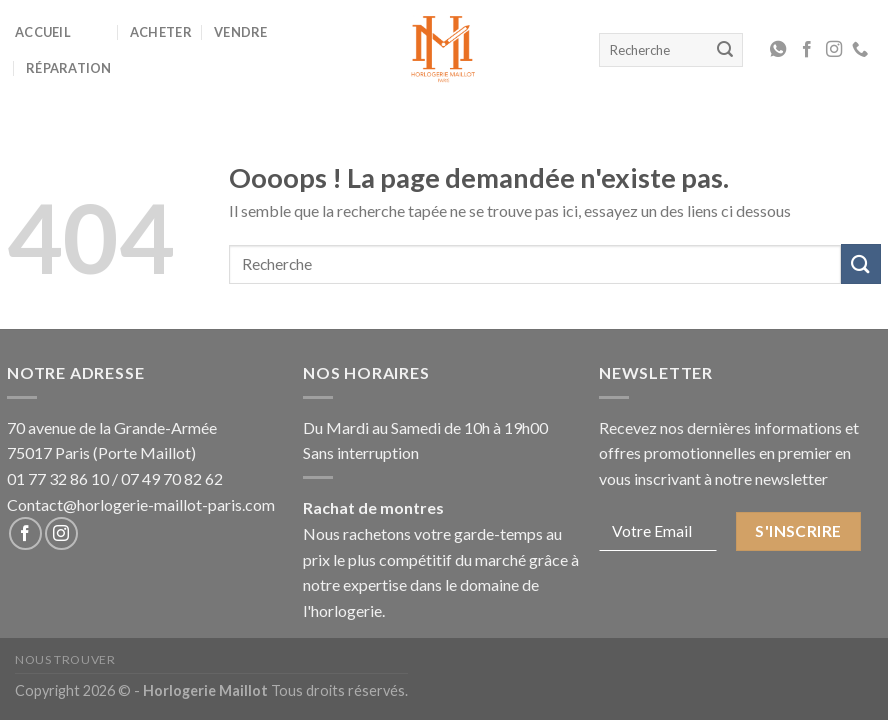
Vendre (241, 32)
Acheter (161, 32)
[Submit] (861, 263)
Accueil (43, 32)
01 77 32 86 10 (58, 478)
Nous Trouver (65, 659)
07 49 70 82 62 (172, 478)
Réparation (69, 68)
